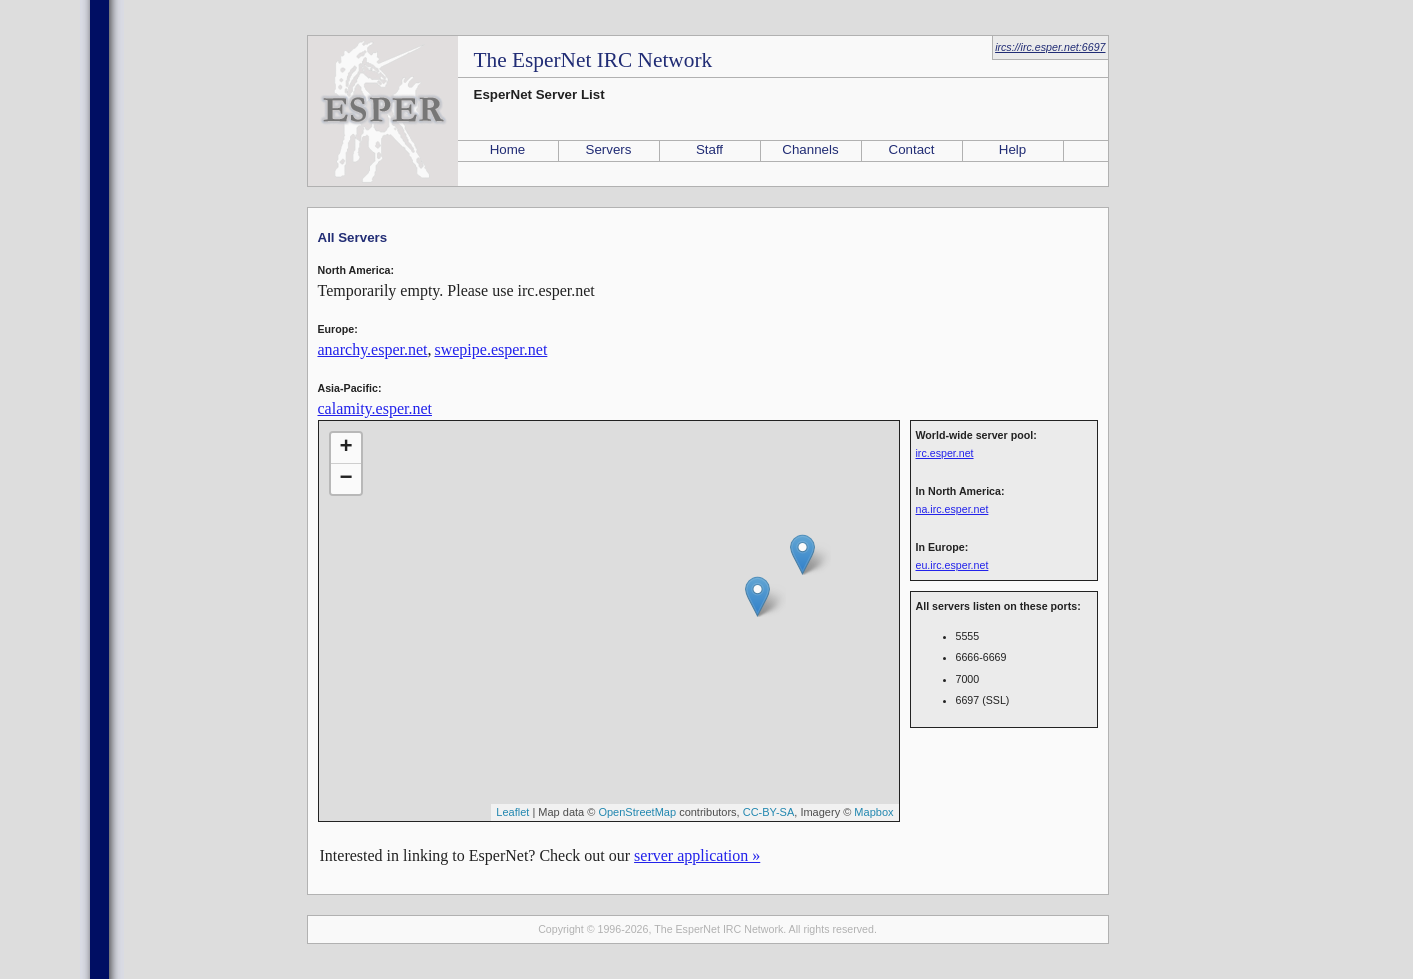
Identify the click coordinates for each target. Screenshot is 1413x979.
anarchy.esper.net (373, 349)
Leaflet (512, 812)
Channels (810, 149)
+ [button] (345, 448)
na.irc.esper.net (952, 509)
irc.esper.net (945, 453)
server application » (697, 855)
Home (508, 149)
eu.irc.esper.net (952, 565)
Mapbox (873, 812)
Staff (709, 149)
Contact (912, 149)
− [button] (345, 479)
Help (1012, 149)
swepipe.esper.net (490, 349)
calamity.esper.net (375, 408)
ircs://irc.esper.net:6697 (1050, 47)
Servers (609, 149)
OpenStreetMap (637, 812)
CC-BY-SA (769, 812)
